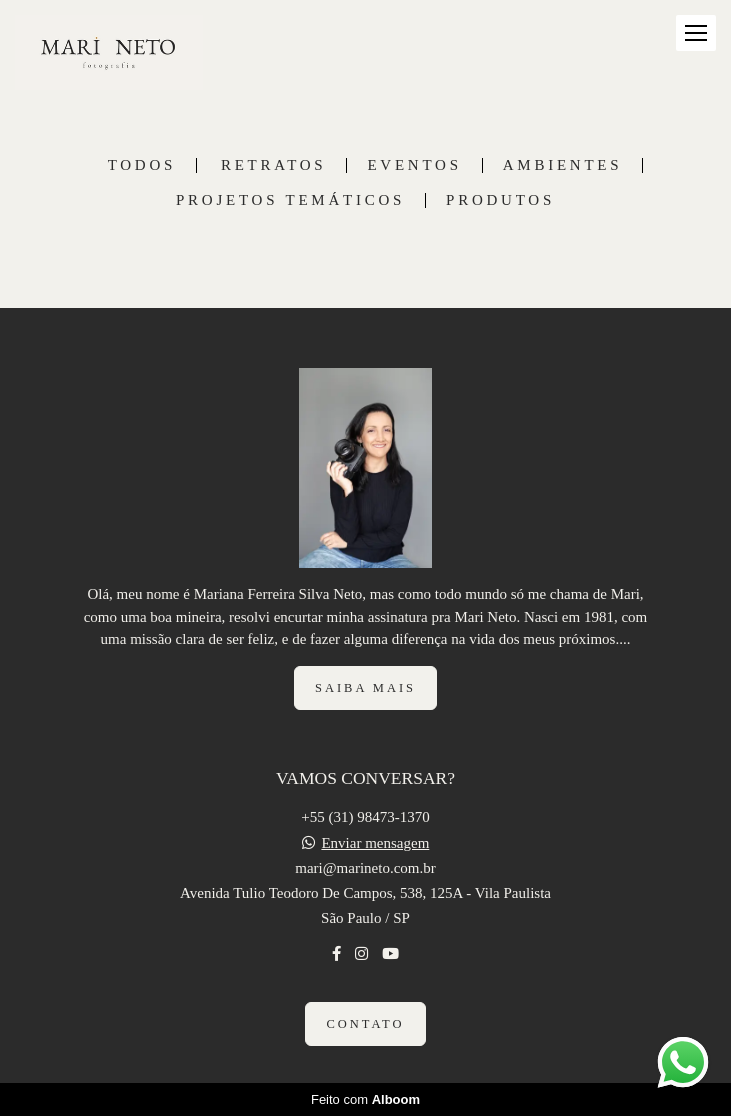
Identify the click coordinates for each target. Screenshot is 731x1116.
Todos (142, 165)
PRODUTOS (500, 200)
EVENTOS (414, 165)
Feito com (365, 1099)
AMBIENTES (563, 165)
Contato (365, 1024)
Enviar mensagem (375, 843)
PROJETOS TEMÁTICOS (290, 200)
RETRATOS (274, 165)
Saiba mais (365, 688)
